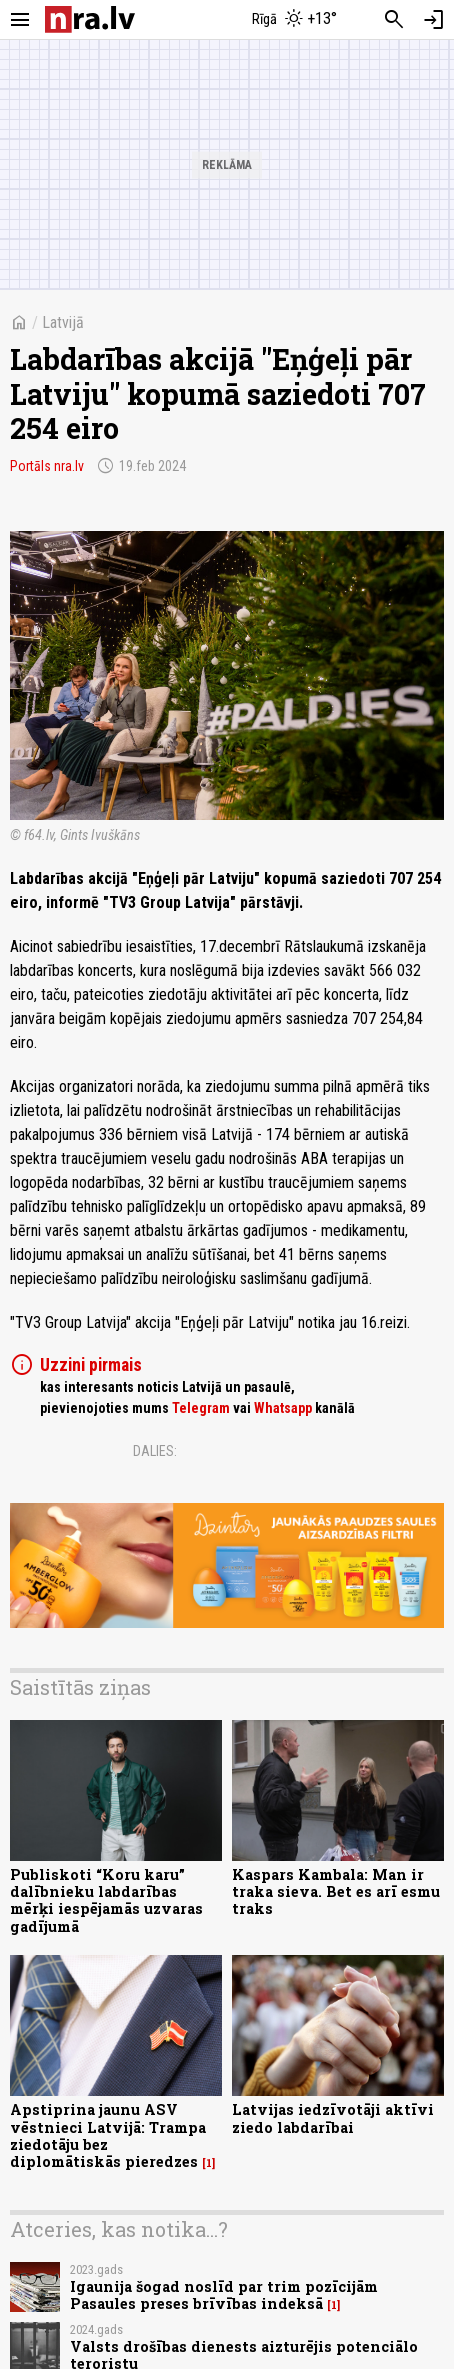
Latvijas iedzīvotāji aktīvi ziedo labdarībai (333, 2118)
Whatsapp (283, 1408)
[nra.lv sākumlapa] (90, 19)
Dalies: (155, 1451)
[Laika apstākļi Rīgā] (295, 20)
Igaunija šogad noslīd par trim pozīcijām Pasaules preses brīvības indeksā (224, 2295)
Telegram (201, 1408)
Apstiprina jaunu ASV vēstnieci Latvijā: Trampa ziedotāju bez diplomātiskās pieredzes (108, 2135)
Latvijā (63, 322)
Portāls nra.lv (47, 466)
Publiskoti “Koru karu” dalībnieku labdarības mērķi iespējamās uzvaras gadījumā (106, 1900)
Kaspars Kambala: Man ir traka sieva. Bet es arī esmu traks (336, 1892)
